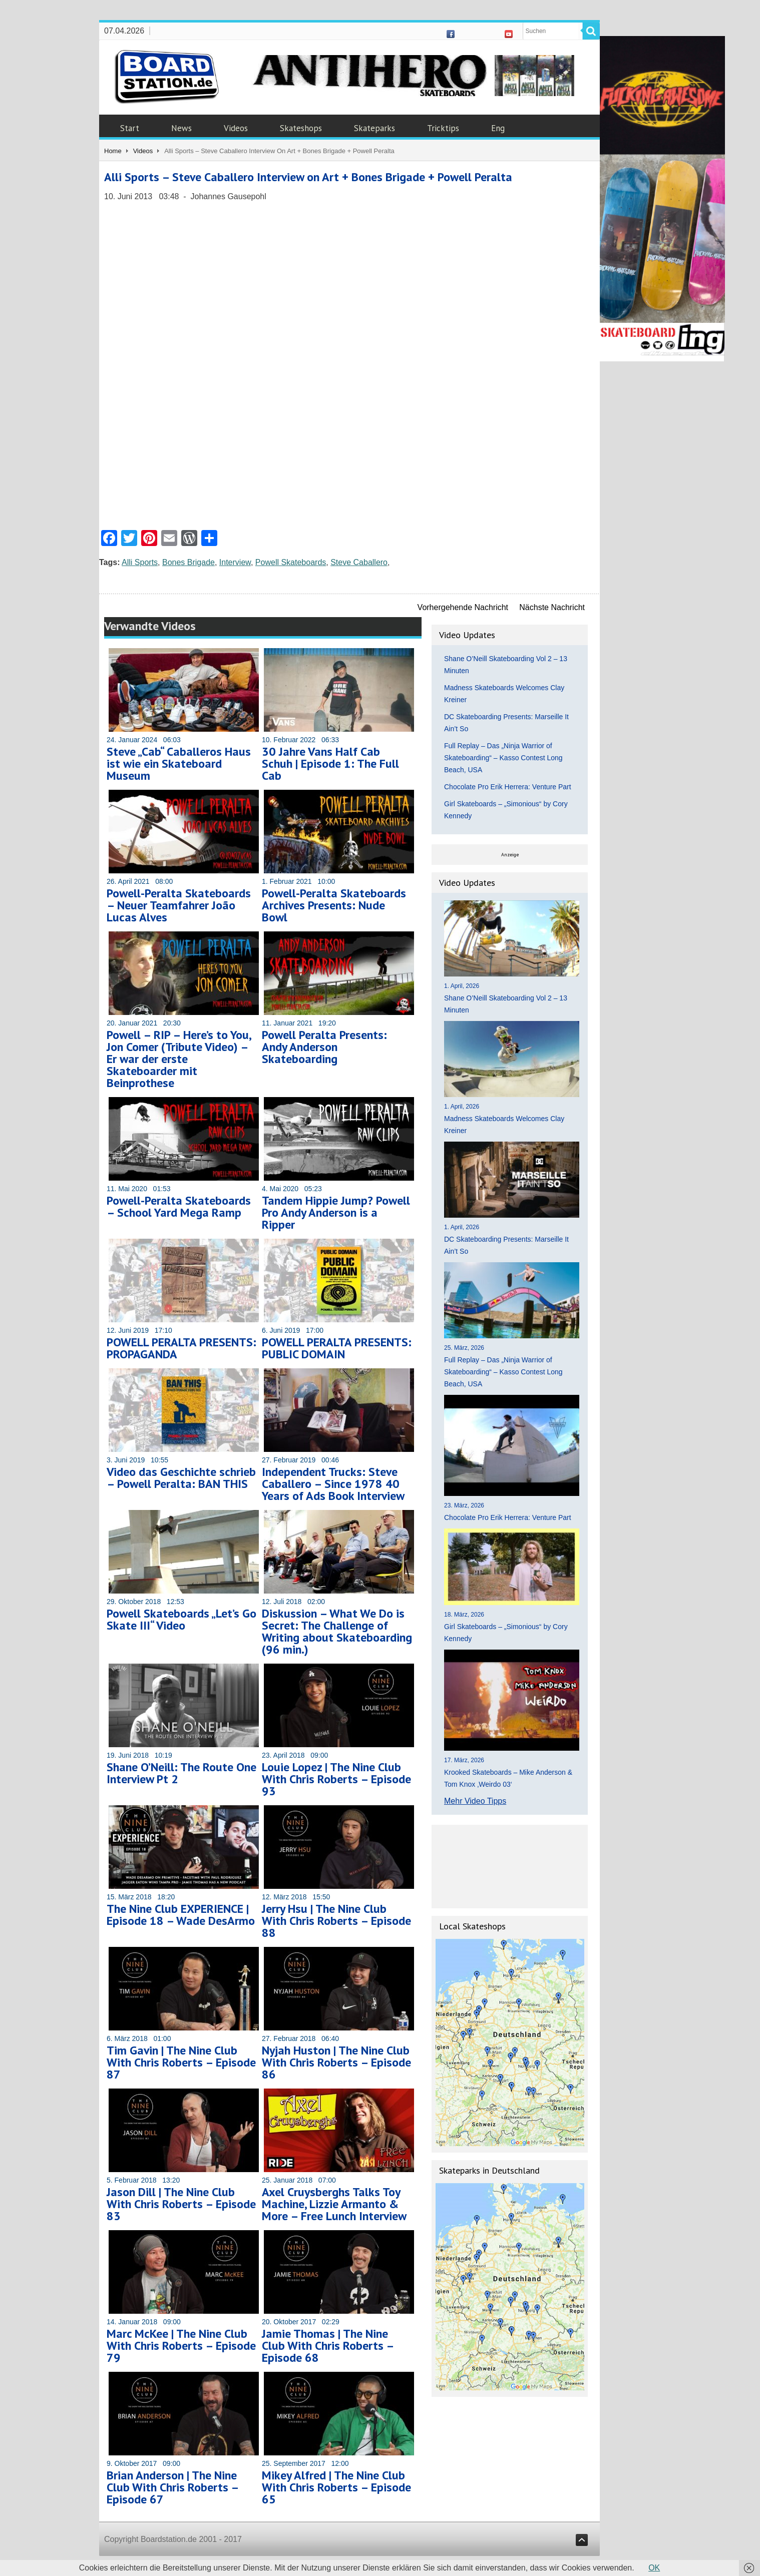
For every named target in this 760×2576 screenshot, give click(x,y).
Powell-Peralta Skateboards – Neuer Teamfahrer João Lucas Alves (179, 905)
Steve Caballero (359, 562)
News (181, 128)
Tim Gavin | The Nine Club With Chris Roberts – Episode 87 (181, 2062)
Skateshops (301, 128)
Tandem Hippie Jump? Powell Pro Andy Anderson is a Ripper (336, 1212)
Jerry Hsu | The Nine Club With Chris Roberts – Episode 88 (336, 1920)
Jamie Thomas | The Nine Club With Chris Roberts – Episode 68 (328, 2345)
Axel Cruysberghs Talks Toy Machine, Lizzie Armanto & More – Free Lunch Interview (334, 2204)
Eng (498, 128)
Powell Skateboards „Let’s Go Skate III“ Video (181, 1619)
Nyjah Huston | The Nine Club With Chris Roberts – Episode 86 (336, 2062)
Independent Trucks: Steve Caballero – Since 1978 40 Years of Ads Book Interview (333, 1483)
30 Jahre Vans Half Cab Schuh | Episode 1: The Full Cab (330, 763)
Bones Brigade (188, 562)
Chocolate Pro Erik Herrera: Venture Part (507, 787)
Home (113, 151)
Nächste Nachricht (552, 607)
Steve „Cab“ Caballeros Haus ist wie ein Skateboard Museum (179, 763)
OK (654, 2567)
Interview (235, 562)
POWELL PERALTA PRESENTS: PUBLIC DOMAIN (337, 1348)
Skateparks (374, 128)
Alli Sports (140, 562)
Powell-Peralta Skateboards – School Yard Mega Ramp (179, 1206)
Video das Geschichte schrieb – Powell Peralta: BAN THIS (181, 1477)
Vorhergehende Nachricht (463, 607)
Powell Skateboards (290, 562)
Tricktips (443, 128)
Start (129, 128)
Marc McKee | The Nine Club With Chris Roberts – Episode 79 (181, 2345)
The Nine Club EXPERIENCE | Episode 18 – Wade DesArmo (181, 1914)
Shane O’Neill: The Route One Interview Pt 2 (181, 1773)
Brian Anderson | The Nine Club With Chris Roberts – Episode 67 (172, 2487)
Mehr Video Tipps (475, 1801)
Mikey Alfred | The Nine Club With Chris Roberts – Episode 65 (336, 2487)
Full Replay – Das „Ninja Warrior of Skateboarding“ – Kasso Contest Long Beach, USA (503, 758)
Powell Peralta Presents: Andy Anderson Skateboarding (324, 1047)
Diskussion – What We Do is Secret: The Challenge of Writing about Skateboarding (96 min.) (337, 1631)
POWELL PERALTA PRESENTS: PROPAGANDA (181, 1348)
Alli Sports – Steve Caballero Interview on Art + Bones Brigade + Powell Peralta (308, 177)
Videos (236, 128)
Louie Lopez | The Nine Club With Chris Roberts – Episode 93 (336, 1779)
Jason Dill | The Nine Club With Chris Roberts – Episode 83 (181, 2204)
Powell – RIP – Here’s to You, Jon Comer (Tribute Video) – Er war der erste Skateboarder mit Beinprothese (179, 1059)
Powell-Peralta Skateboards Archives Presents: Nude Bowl (334, 905)
